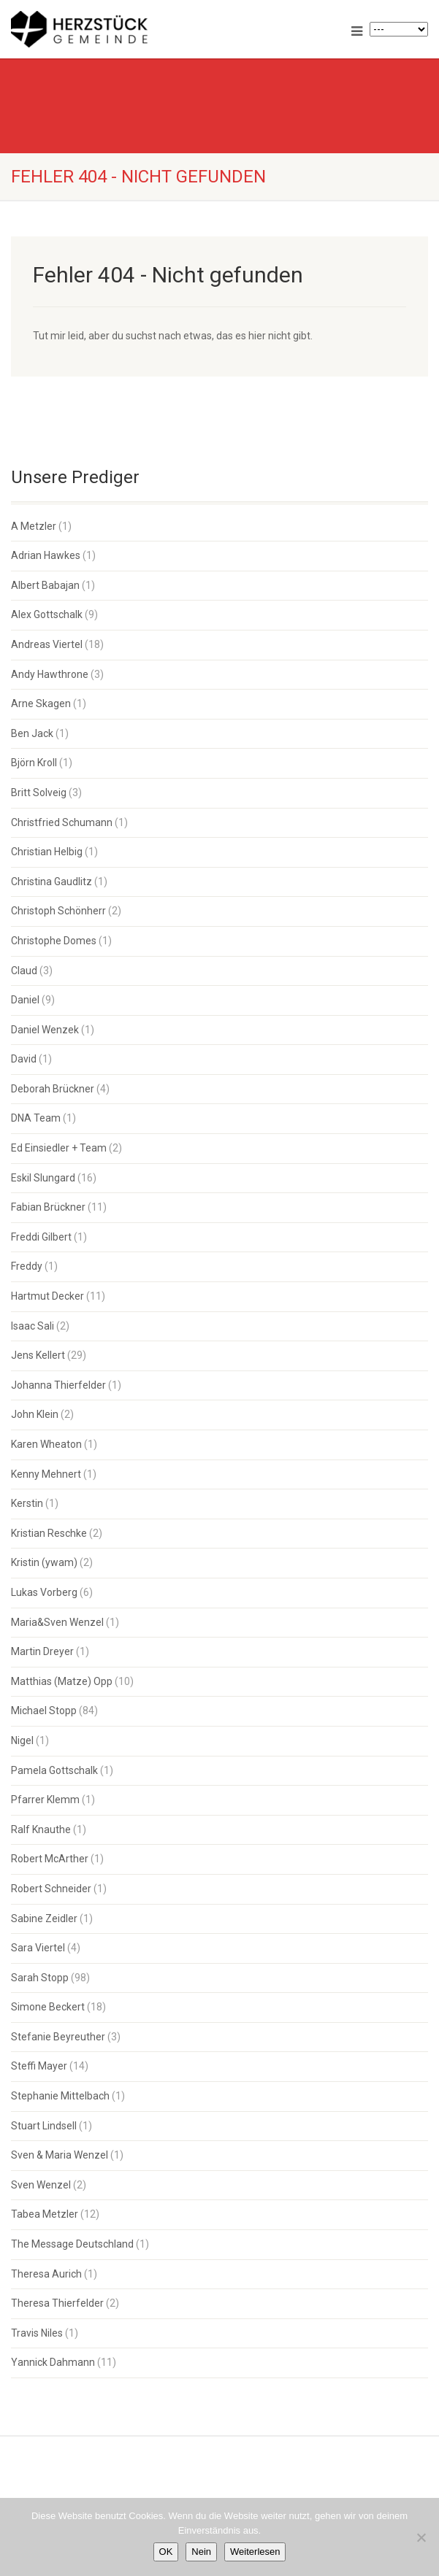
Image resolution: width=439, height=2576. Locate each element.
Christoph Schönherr (58, 911)
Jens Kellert (38, 1355)
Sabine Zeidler (44, 1918)
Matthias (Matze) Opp (61, 1681)
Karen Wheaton (46, 1444)
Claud (24, 970)
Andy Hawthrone (49, 674)
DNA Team (36, 1118)
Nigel (22, 1740)
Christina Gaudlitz (51, 881)
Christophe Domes (53, 940)
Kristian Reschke (49, 1533)
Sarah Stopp (40, 1977)
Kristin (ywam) (44, 1562)
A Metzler (33, 526)
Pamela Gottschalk (54, 1770)
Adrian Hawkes (45, 555)
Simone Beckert (48, 2007)
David (24, 1059)
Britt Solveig (38, 792)
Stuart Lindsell (44, 2126)
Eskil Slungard (43, 1178)
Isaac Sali (32, 1326)
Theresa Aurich (46, 2274)
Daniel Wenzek (45, 1030)
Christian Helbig (47, 851)
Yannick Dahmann (53, 2362)
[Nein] (420, 2537)
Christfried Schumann (61, 822)
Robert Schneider (51, 1888)
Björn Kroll (34, 762)
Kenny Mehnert (46, 1474)
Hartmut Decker (47, 1296)
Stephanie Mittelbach (60, 2096)
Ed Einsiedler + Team (59, 1148)
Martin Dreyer (42, 1651)
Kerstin (27, 1503)
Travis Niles (37, 2333)
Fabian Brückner (48, 1207)
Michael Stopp (44, 1710)
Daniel (25, 1000)
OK (166, 2551)
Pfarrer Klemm (45, 1799)
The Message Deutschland (72, 2244)
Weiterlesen (255, 2551)
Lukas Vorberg (44, 1592)
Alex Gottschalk (47, 614)
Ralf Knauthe (41, 1829)
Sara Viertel (38, 1948)
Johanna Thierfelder (58, 1385)
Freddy (26, 1266)
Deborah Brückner (52, 1089)
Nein (201, 2551)
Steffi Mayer (39, 2066)
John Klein (34, 1414)
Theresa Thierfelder (57, 2303)
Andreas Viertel (47, 644)
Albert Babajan (45, 585)
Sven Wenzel (41, 2185)
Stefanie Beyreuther (58, 2037)
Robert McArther (49, 1858)
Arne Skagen (41, 703)
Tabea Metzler (44, 2214)
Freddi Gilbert (41, 1237)
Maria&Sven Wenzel (57, 1622)
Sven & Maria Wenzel (59, 2155)
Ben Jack (32, 733)
